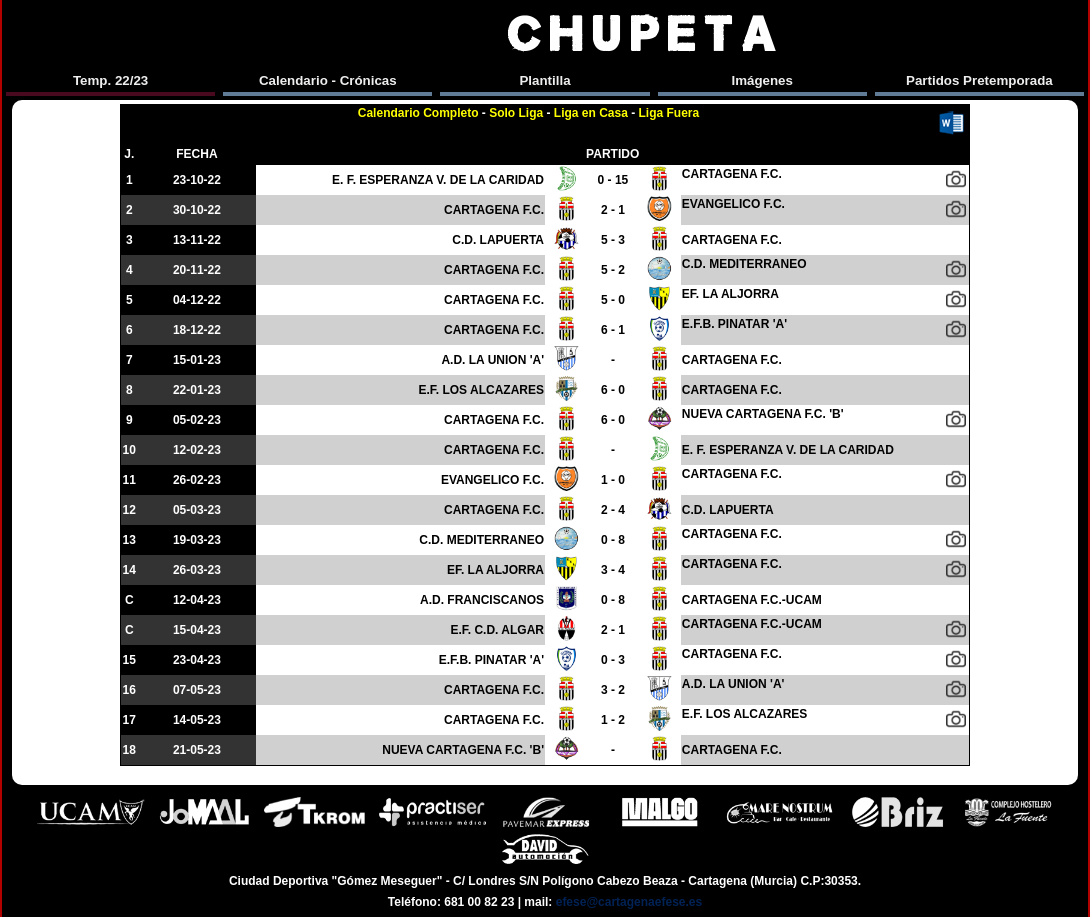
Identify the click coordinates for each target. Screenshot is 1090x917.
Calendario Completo (418, 113)
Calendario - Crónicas (328, 80)
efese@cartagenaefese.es (629, 902)
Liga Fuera (669, 113)
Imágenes (762, 80)
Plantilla (544, 80)
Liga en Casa (591, 113)
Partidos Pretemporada (979, 80)
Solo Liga (516, 113)
